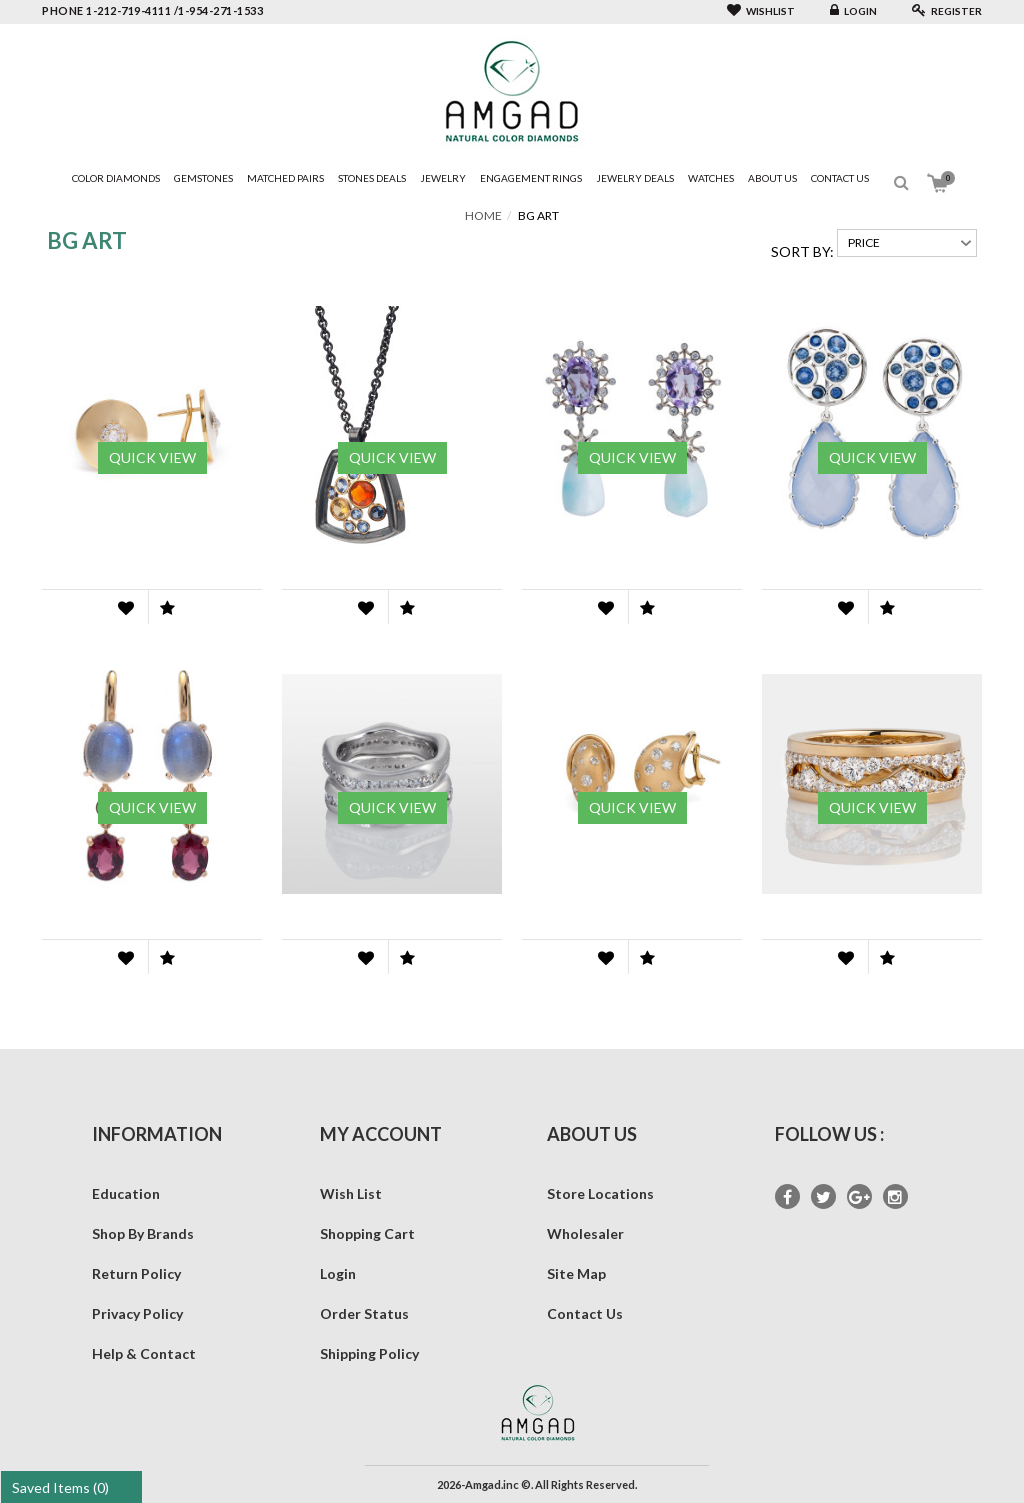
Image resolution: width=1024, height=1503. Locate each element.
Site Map (576, 1273)
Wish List (351, 1193)
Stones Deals (372, 178)
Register (947, 11)
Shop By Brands (143, 1233)
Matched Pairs (285, 178)
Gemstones (203, 178)
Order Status (364, 1313)
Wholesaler (585, 1233)
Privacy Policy (137, 1313)
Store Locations (600, 1193)
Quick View (152, 457)
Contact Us (840, 178)
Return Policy (136, 1273)
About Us (772, 178)
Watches (711, 178)
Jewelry (443, 178)
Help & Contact (144, 1353)
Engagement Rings (531, 178)
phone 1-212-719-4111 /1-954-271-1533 (152, 10)
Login (853, 11)
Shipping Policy (369, 1353)
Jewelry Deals (635, 178)
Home (483, 215)
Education (126, 1193)
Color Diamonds (116, 178)
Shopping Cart (367, 1233)
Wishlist (761, 11)
